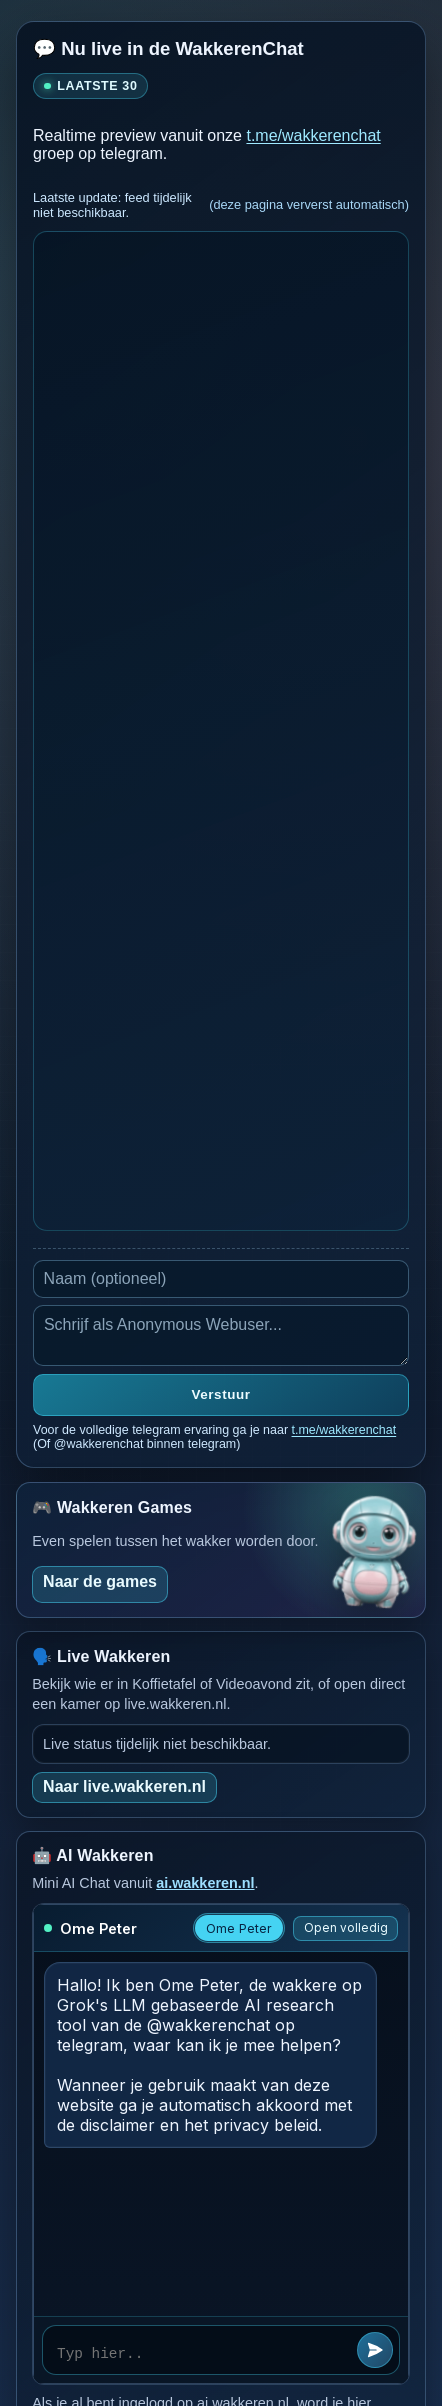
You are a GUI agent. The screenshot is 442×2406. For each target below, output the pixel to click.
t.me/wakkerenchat (313, 135)
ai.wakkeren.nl (205, 1883)
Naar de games (100, 1581)
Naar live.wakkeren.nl (124, 1786)
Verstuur (221, 1394)
